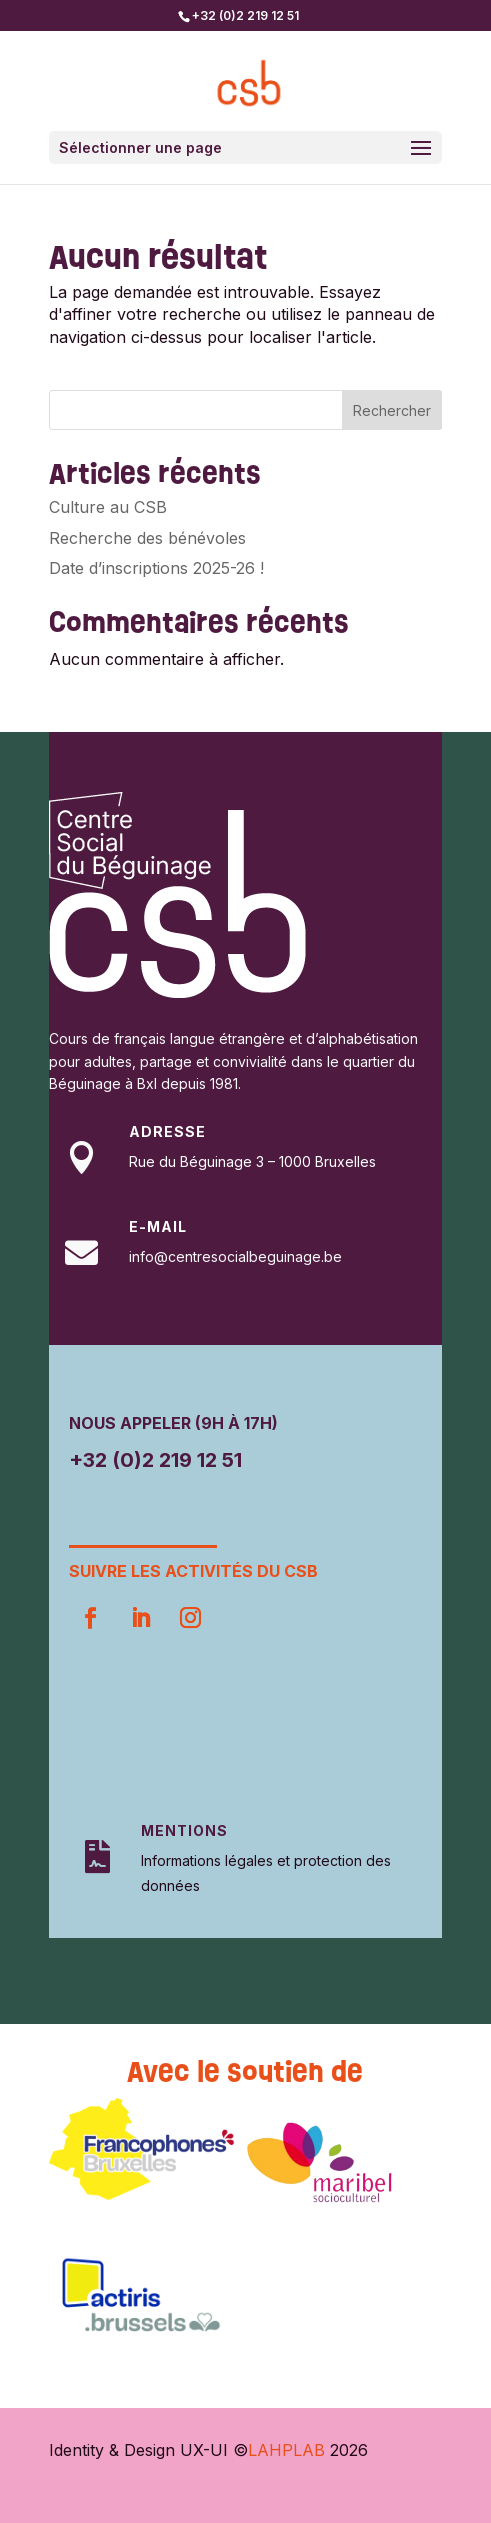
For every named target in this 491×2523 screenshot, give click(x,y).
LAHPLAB (286, 2450)
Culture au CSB (108, 507)
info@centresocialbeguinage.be (235, 1256)
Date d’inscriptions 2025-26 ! (156, 568)
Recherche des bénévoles (147, 538)
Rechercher (392, 410)
